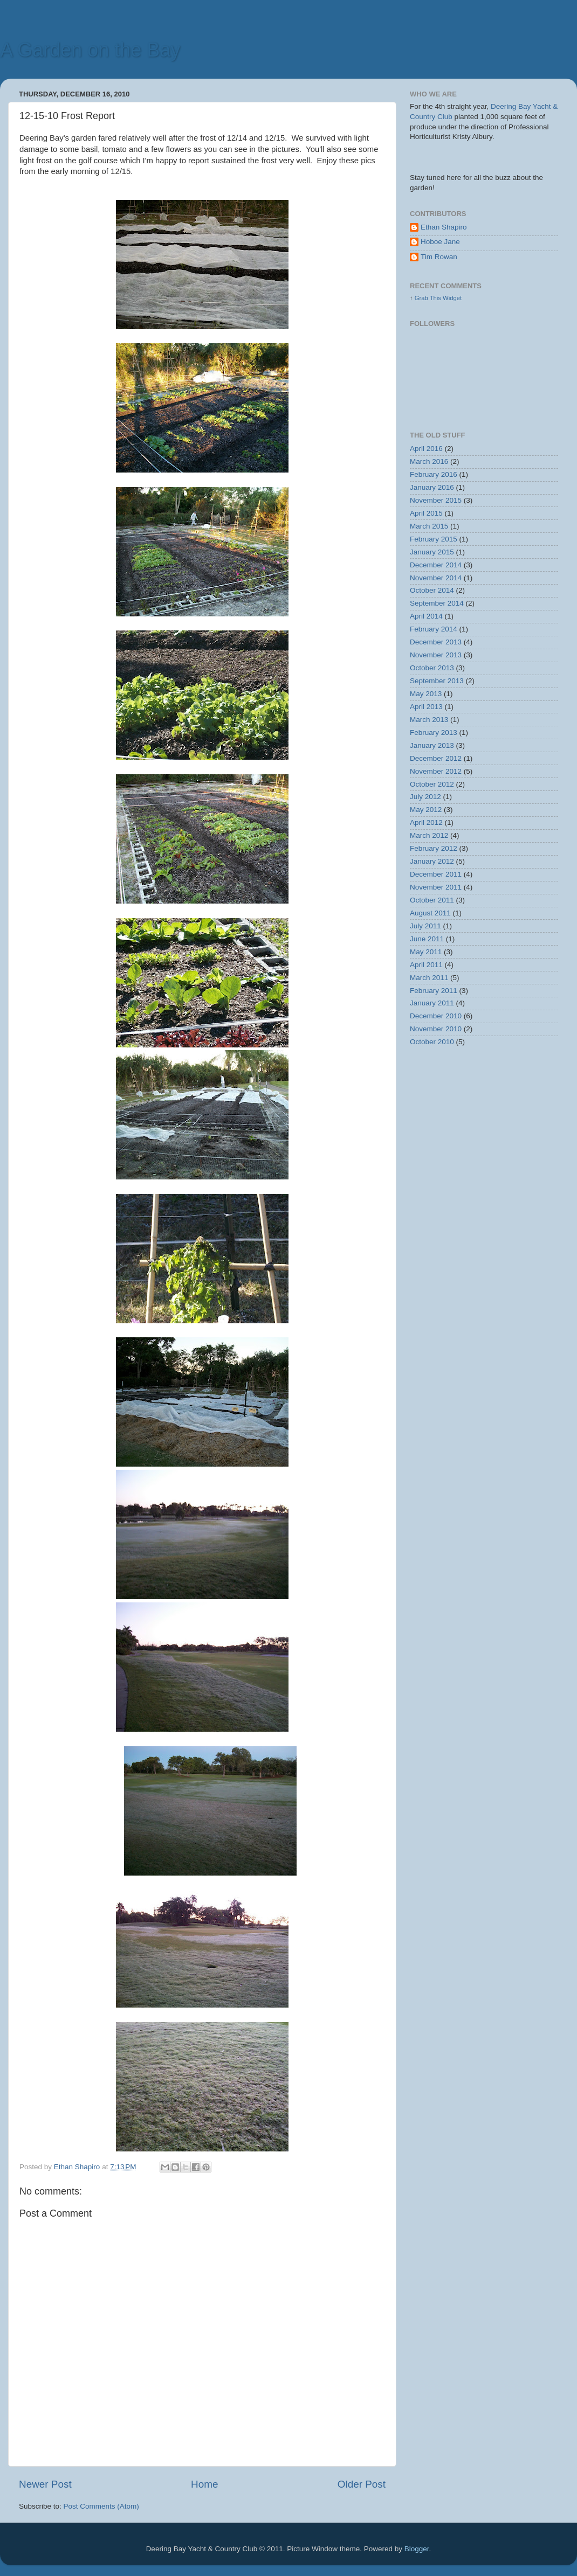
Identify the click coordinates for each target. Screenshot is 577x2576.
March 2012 (429, 835)
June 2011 (427, 939)
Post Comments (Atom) (101, 2506)
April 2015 (426, 513)
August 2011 (430, 913)
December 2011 (436, 874)
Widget (452, 298)
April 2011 (426, 965)
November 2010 (436, 1029)
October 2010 (432, 1042)
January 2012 (432, 861)
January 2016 (432, 487)
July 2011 (425, 926)
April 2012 (426, 822)
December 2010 (436, 1016)
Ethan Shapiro (444, 227)
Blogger (416, 2549)
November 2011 (436, 887)
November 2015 (436, 500)
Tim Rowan (439, 257)
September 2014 (437, 603)
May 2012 (426, 810)
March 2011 (429, 978)
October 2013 (432, 668)
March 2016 (429, 461)
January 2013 (432, 745)
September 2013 (437, 681)
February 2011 (433, 991)
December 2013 (436, 642)
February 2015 (433, 539)
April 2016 (426, 449)
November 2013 (436, 655)
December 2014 (436, 565)
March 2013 (429, 720)
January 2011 (432, 1003)
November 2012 (436, 771)
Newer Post (45, 2484)
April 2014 (426, 616)
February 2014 (433, 629)
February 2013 (433, 732)
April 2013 (426, 707)
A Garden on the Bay (90, 50)
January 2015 (432, 552)
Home (204, 2484)
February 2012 (433, 848)
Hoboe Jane (440, 242)
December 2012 (436, 758)
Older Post (362, 2484)
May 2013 (426, 694)
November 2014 (436, 578)
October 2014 (432, 590)
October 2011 (432, 900)
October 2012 (432, 784)
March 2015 (429, 526)
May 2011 (426, 952)
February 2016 (433, 474)
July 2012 (425, 797)
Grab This (429, 298)
